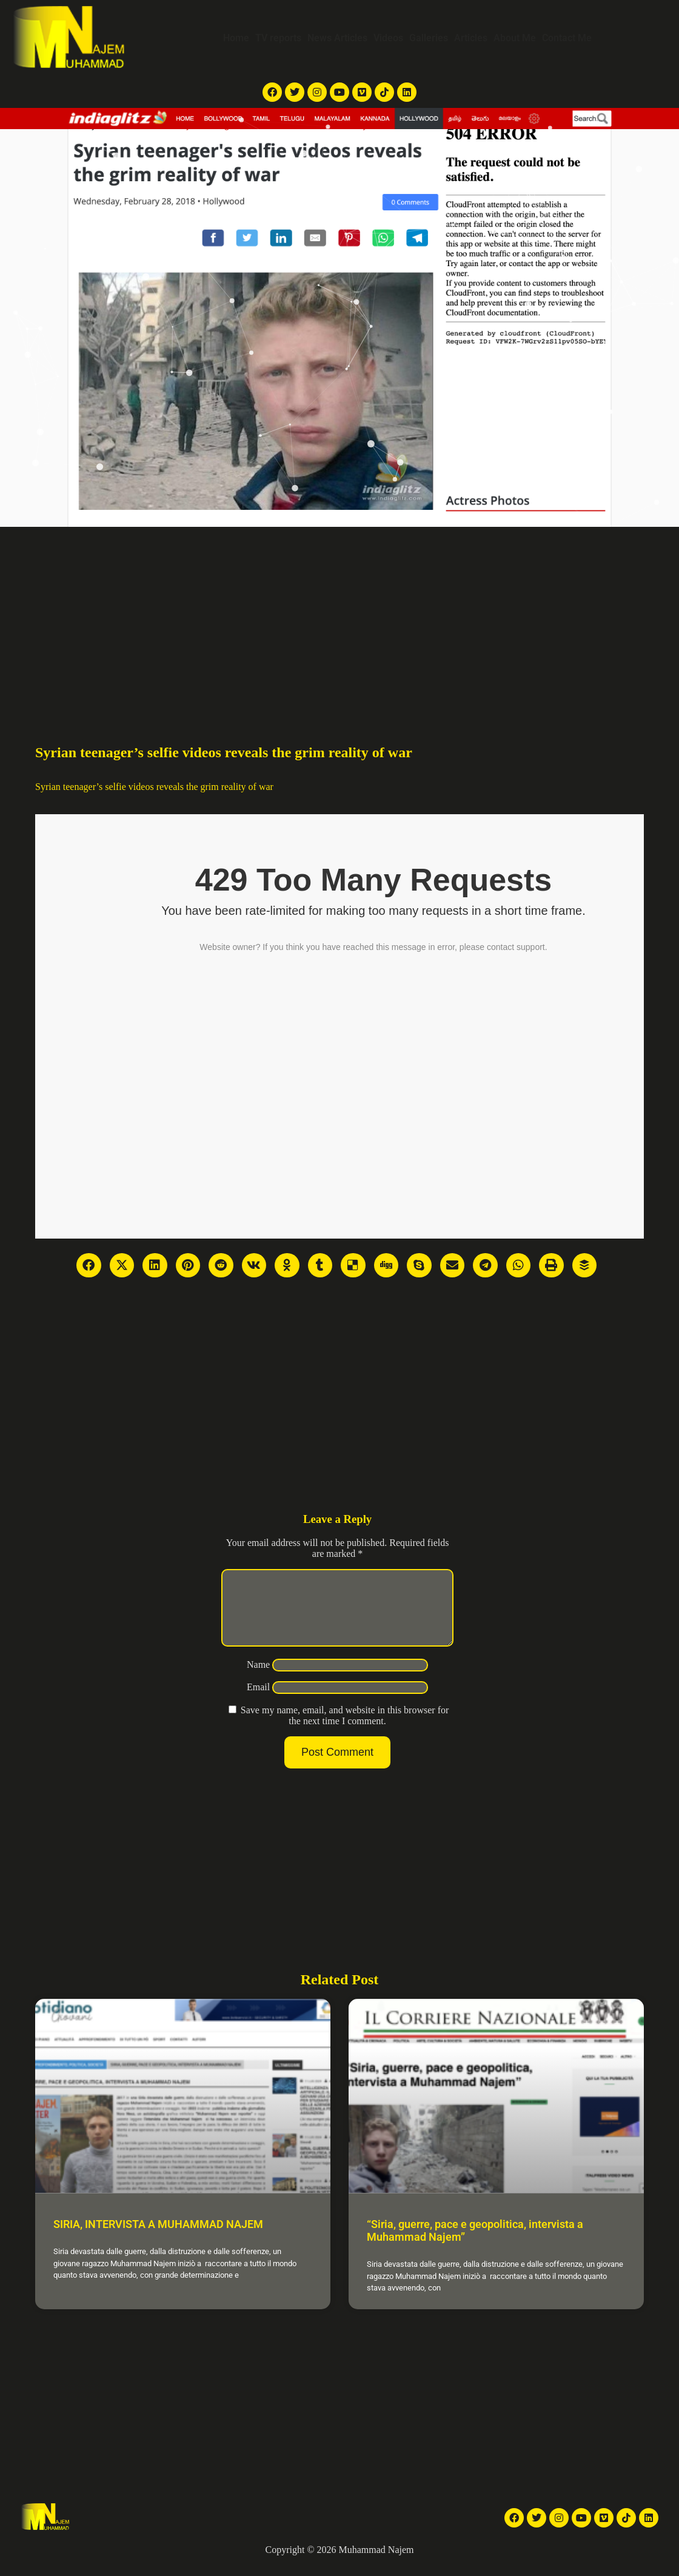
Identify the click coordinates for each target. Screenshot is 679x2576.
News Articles (337, 38)
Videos (388, 38)
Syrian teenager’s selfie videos (94, 786)
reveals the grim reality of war (214, 786)
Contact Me (567, 38)
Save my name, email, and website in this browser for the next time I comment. (345, 1730)
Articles (470, 38)
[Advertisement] (339, 618)
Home (236, 38)
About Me (514, 38)
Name (258, 1679)
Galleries (428, 38)
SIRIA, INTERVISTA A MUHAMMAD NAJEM (158, 2238)
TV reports (278, 38)
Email (258, 1701)
